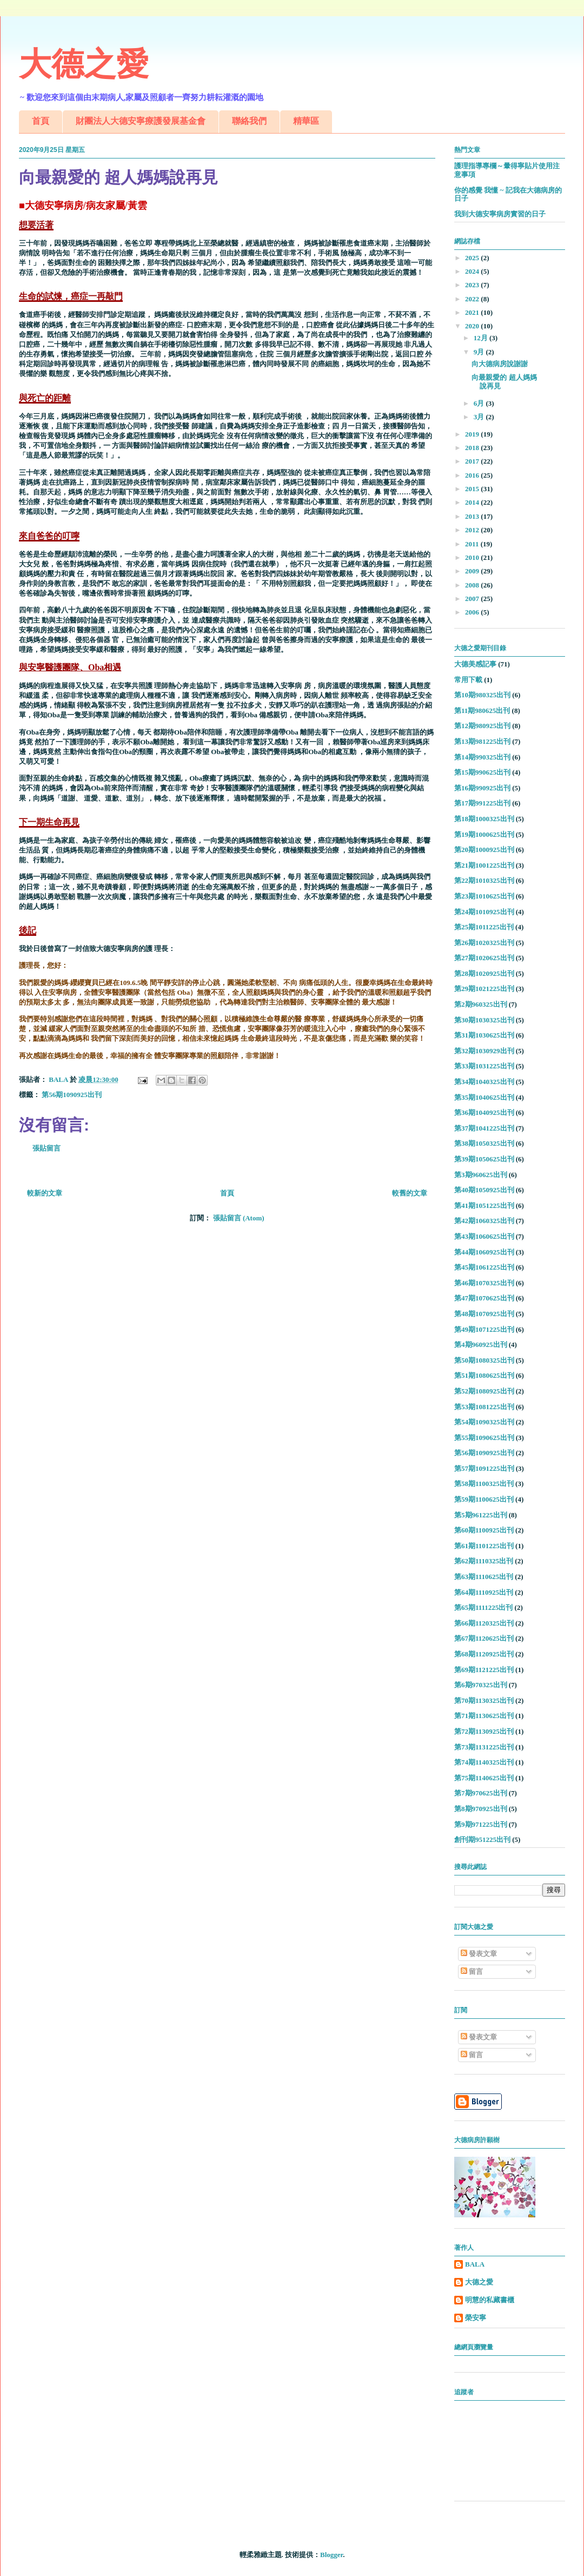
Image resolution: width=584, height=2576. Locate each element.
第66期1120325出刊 (484, 1623)
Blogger (331, 2555)
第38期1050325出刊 (484, 1143)
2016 (473, 475)
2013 (473, 516)
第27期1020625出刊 (484, 958)
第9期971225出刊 (480, 1824)
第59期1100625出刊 (484, 1499)
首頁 (40, 121)
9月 (480, 352)
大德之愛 (84, 64)
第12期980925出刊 (482, 726)
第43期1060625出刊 (484, 1236)
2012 (473, 530)
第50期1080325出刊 (484, 1360)
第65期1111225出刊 (483, 1607)
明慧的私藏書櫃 (489, 2300)
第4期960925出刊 (480, 1344)
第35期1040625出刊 (484, 1097)
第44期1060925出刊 (484, 1252)
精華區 (306, 121)
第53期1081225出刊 (484, 1407)
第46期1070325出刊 (484, 1283)
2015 (473, 489)
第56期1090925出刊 (72, 1095)
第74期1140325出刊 (484, 1762)
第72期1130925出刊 (484, 1731)
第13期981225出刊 (482, 741)
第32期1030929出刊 (484, 1051)
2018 (473, 448)
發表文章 (479, 1954)
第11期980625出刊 (482, 710)
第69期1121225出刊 (484, 1670)
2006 (473, 612)
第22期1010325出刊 (484, 880)
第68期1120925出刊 (484, 1654)
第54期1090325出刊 (484, 1422)
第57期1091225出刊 (484, 1468)
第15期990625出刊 (482, 772)
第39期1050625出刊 (484, 1159)
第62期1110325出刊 (483, 1561)
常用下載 (468, 680)
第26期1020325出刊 (484, 943)
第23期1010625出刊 (484, 896)
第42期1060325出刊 (484, 1221)
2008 (473, 585)
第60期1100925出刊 (484, 1530)
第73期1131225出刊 (484, 1747)
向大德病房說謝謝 (500, 364)
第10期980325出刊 (482, 695)
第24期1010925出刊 (484, 912)
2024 (473, 271)
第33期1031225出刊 (484, 1066)
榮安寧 (475, 2318)
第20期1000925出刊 (484, 850)
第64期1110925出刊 (483, 1592)
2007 (473, 599)
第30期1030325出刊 (484, 1020)
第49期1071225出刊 (484, 1329)
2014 (473, 502)
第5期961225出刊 (480, 1515)
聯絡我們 (249, 121)
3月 (480, 417)
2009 (473, 571)
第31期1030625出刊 (484, 1035)
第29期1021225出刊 (484, 989)
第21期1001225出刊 (484, 865)
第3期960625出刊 (480, 1175)
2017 (473, 461)
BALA (475, 2264)
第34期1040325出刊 (484, 1082)
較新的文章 (44, 1193)
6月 (480, 403)
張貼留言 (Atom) (238, 1218)
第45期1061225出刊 (484, 1267)
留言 (472, 1971)
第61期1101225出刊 (484, 1546)
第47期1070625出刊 (484, 1298)
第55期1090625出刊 (484, 1438)
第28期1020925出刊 (484, 973)
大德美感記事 (475, 664)
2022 (473, 299)
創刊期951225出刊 (482, 1839)
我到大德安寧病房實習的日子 (500, 214)
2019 (473, 434)
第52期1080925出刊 (484, 1391)
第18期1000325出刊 (484, 819)
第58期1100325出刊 (484, 1483)
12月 (481, 338)
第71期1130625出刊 (484, 1716)
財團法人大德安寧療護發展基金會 (140, 121)
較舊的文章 (409, 1193)
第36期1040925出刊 (484, 1112)
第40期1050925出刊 (484, 1190)
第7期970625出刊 (480, 1793)
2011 (473, 544)
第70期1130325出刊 (484, 1700)
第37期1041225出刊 (484, 1128)
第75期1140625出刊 (484, 1778)
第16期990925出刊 (482, 788)
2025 (473, 258)
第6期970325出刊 (480, 1685)
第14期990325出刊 (482, 757)
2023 (473, 285)
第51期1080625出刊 (484, 1375)
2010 (473, 557)
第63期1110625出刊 (483, 1577)
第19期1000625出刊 (484, 834)
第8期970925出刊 (480, 1809)
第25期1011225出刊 (484, 927)
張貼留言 (46, 1148)
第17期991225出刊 (482, 803)
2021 (473, 312)
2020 (473, 326)
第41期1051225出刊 (484, 1205)
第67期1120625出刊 (484, 1638)
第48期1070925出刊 (484, 1314)
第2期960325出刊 (480, 1004)
